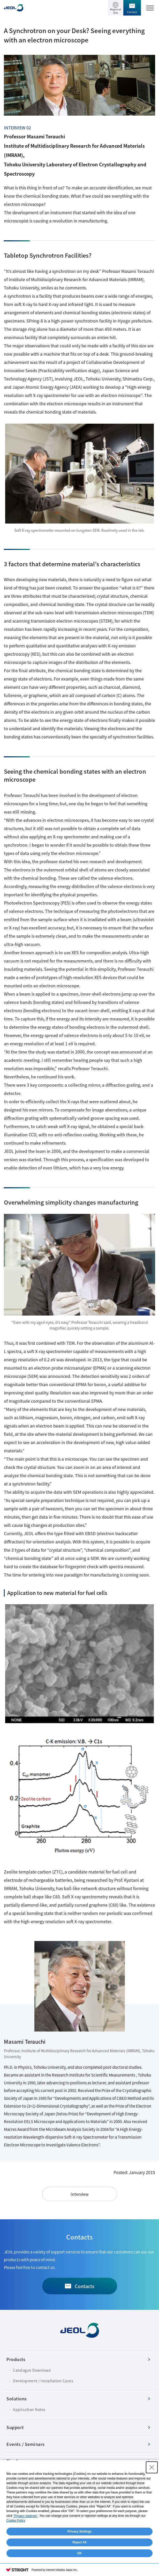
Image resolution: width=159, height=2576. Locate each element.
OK (79, 2553)
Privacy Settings (79, 2531)
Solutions (16, 2398)
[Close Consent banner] (151, 2467)
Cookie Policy (15, 2520)
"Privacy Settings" (25, 2516)
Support (15, 2427)
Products (15, 2359)
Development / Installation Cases (43, 2380)
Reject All (79, 2542)
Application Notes (29, 2409)
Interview (80, 2194)
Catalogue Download (32, 2370)
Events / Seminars (25, 2444)
